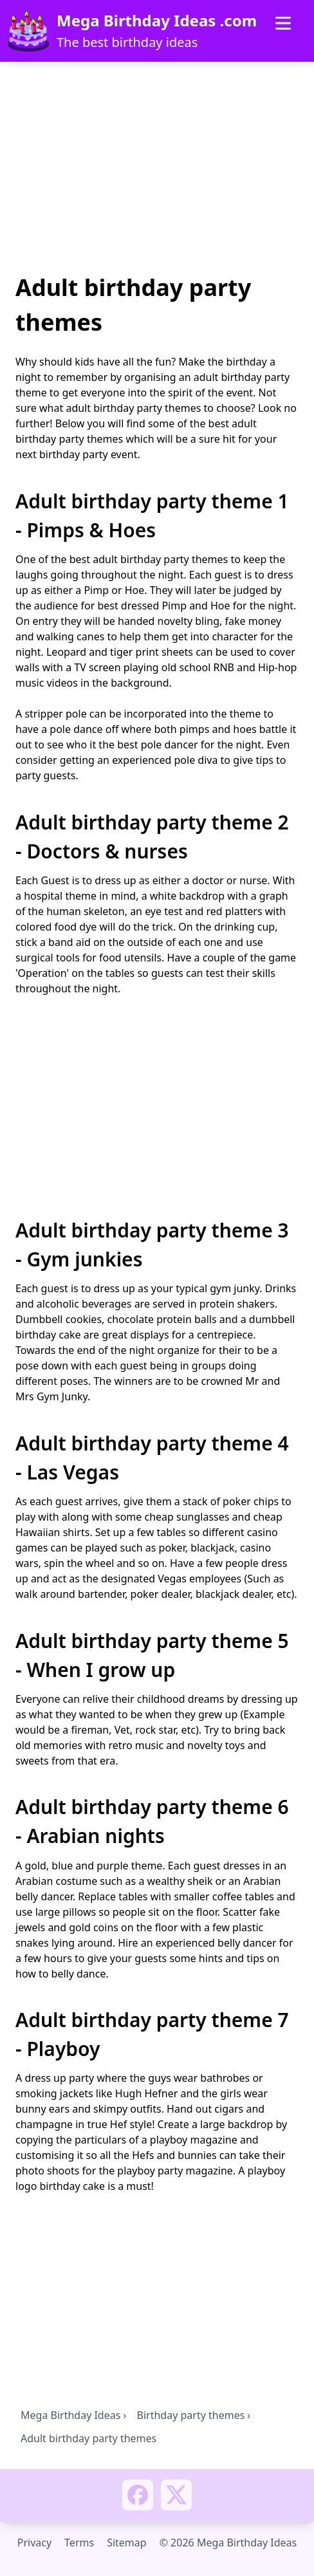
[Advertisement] (157, 172)
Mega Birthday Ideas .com (157, 20)
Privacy (34, 2542)
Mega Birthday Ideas (70, 2415)
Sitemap (127, 2542)
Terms (79, 2542)
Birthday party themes (191, 2415)
